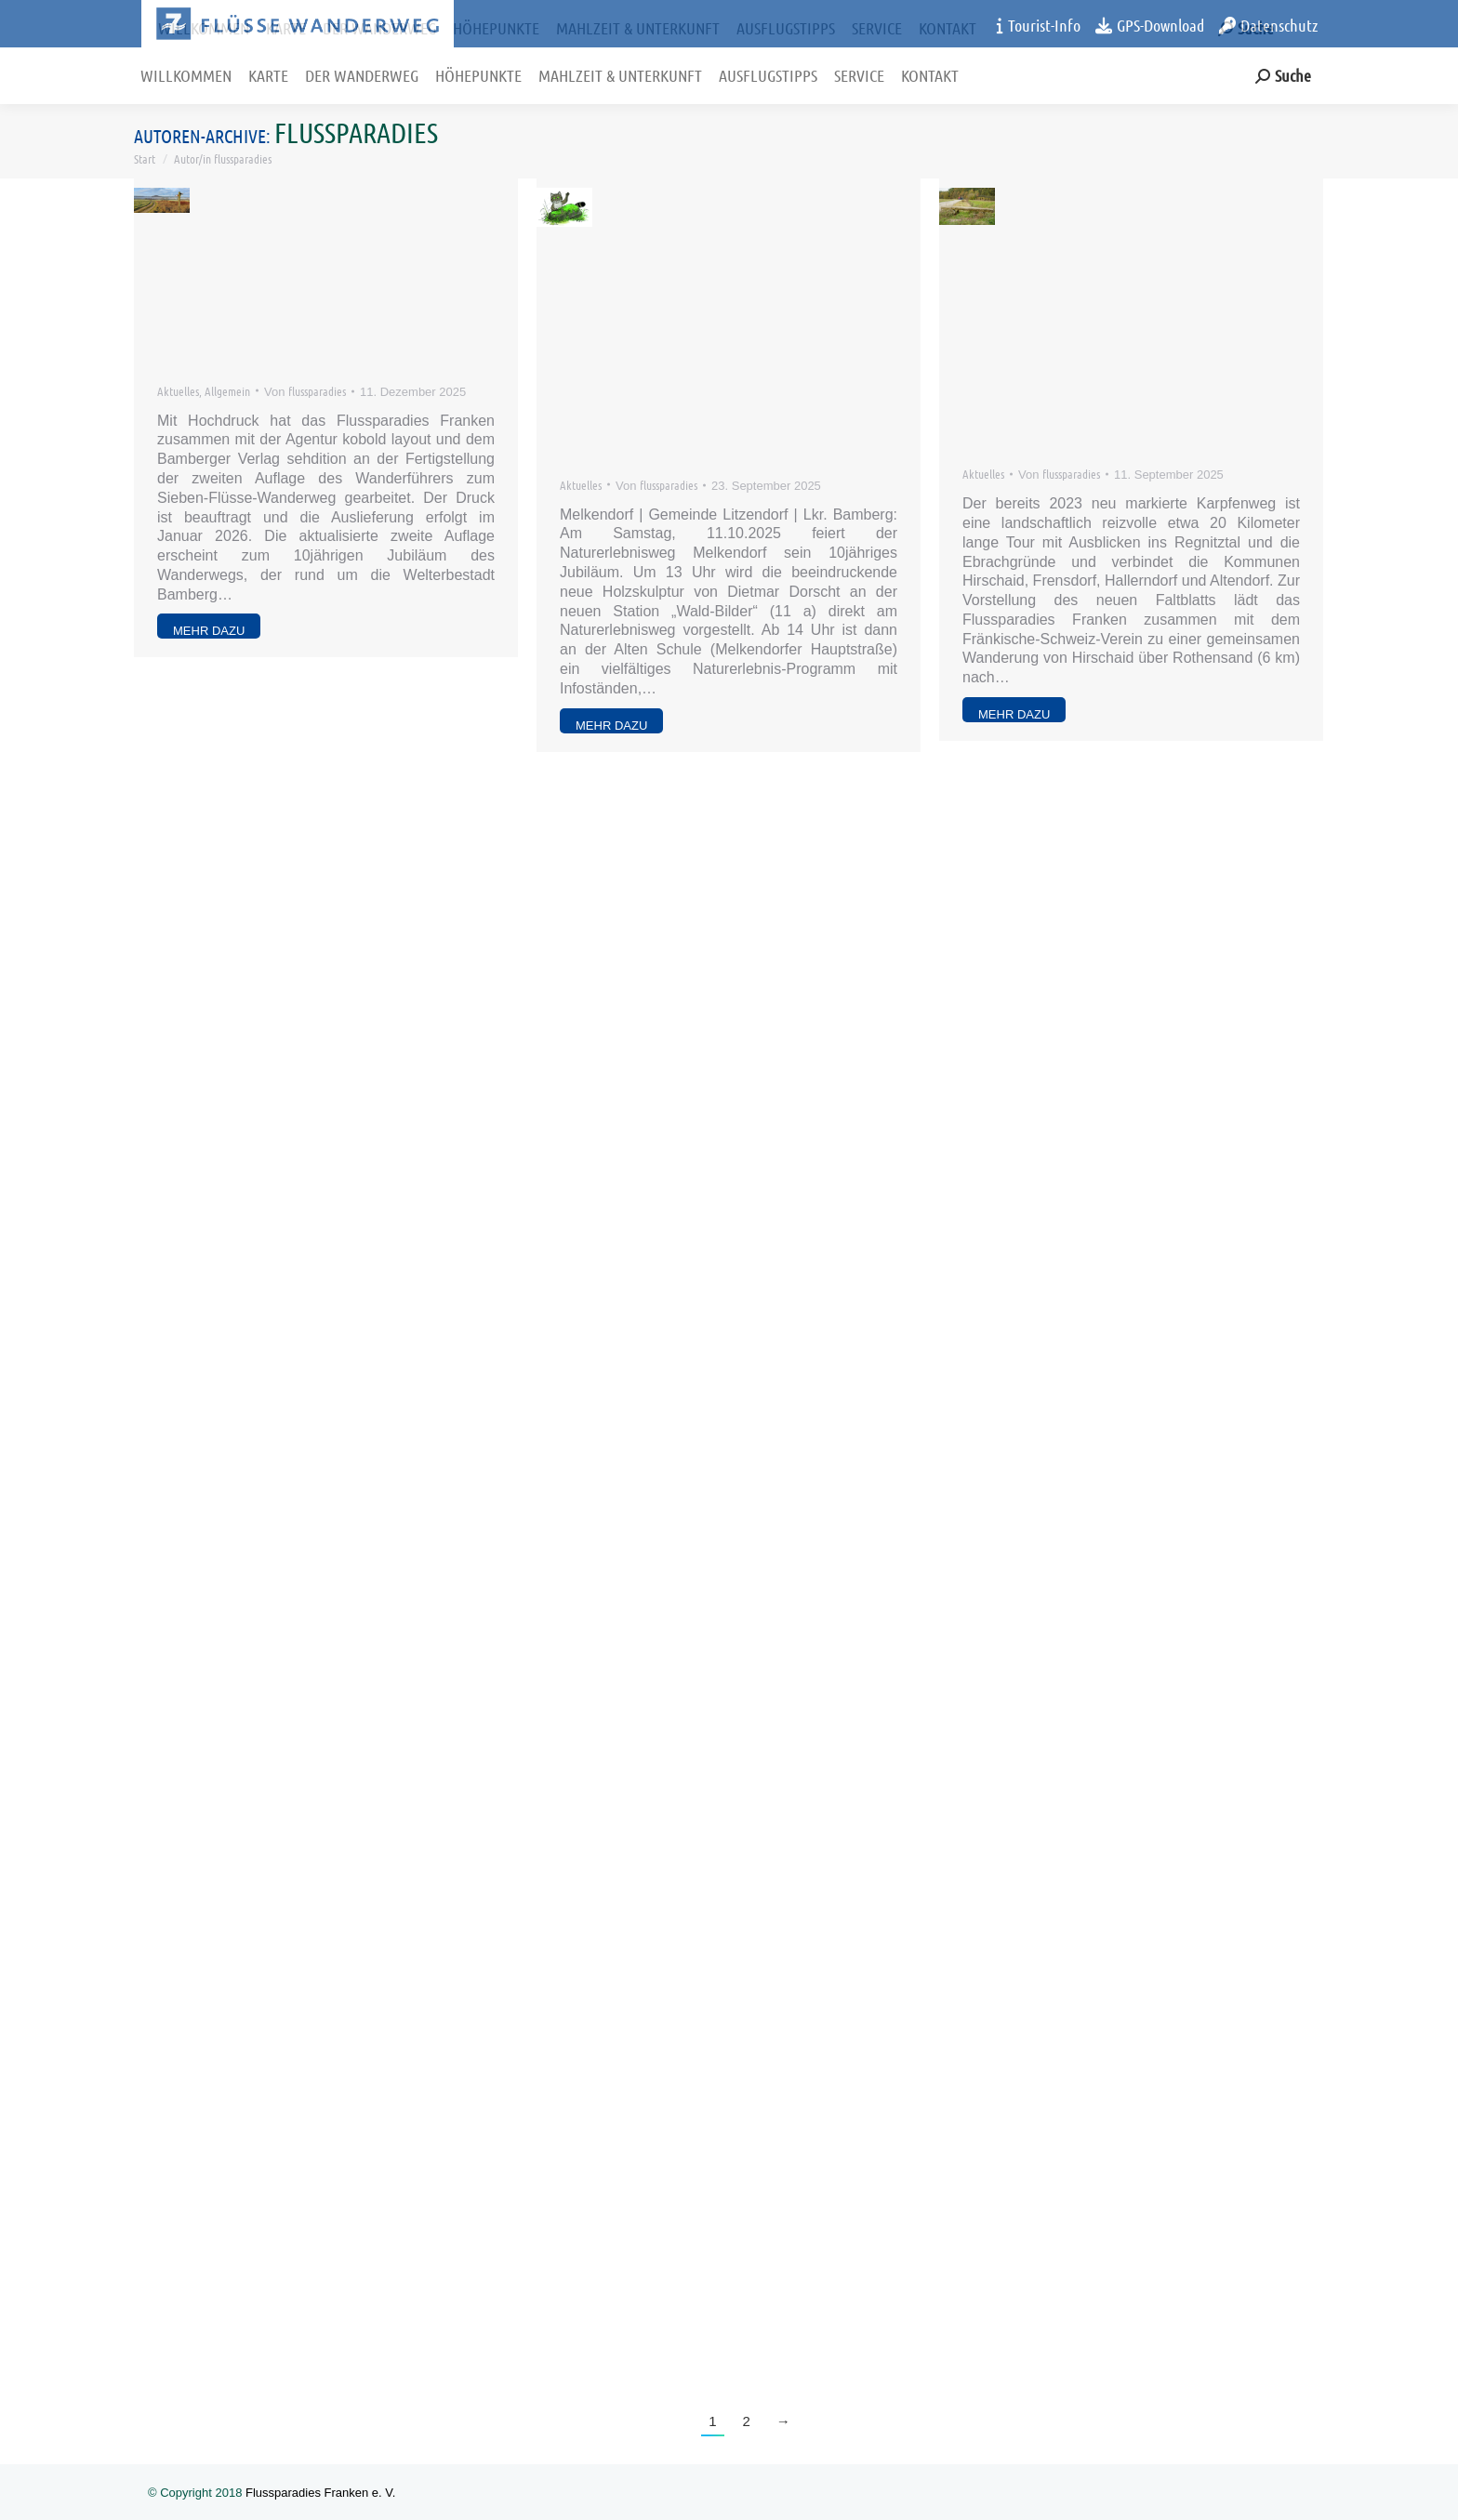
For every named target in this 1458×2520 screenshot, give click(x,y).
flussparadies (356, 132)
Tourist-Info (1038, 25)
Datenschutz (1268, 25)
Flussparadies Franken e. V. (320, 2493)
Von (305, 391)
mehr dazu (209, 631)
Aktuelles (178, 391)
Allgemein (227, 391)
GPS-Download (1149, 25)
